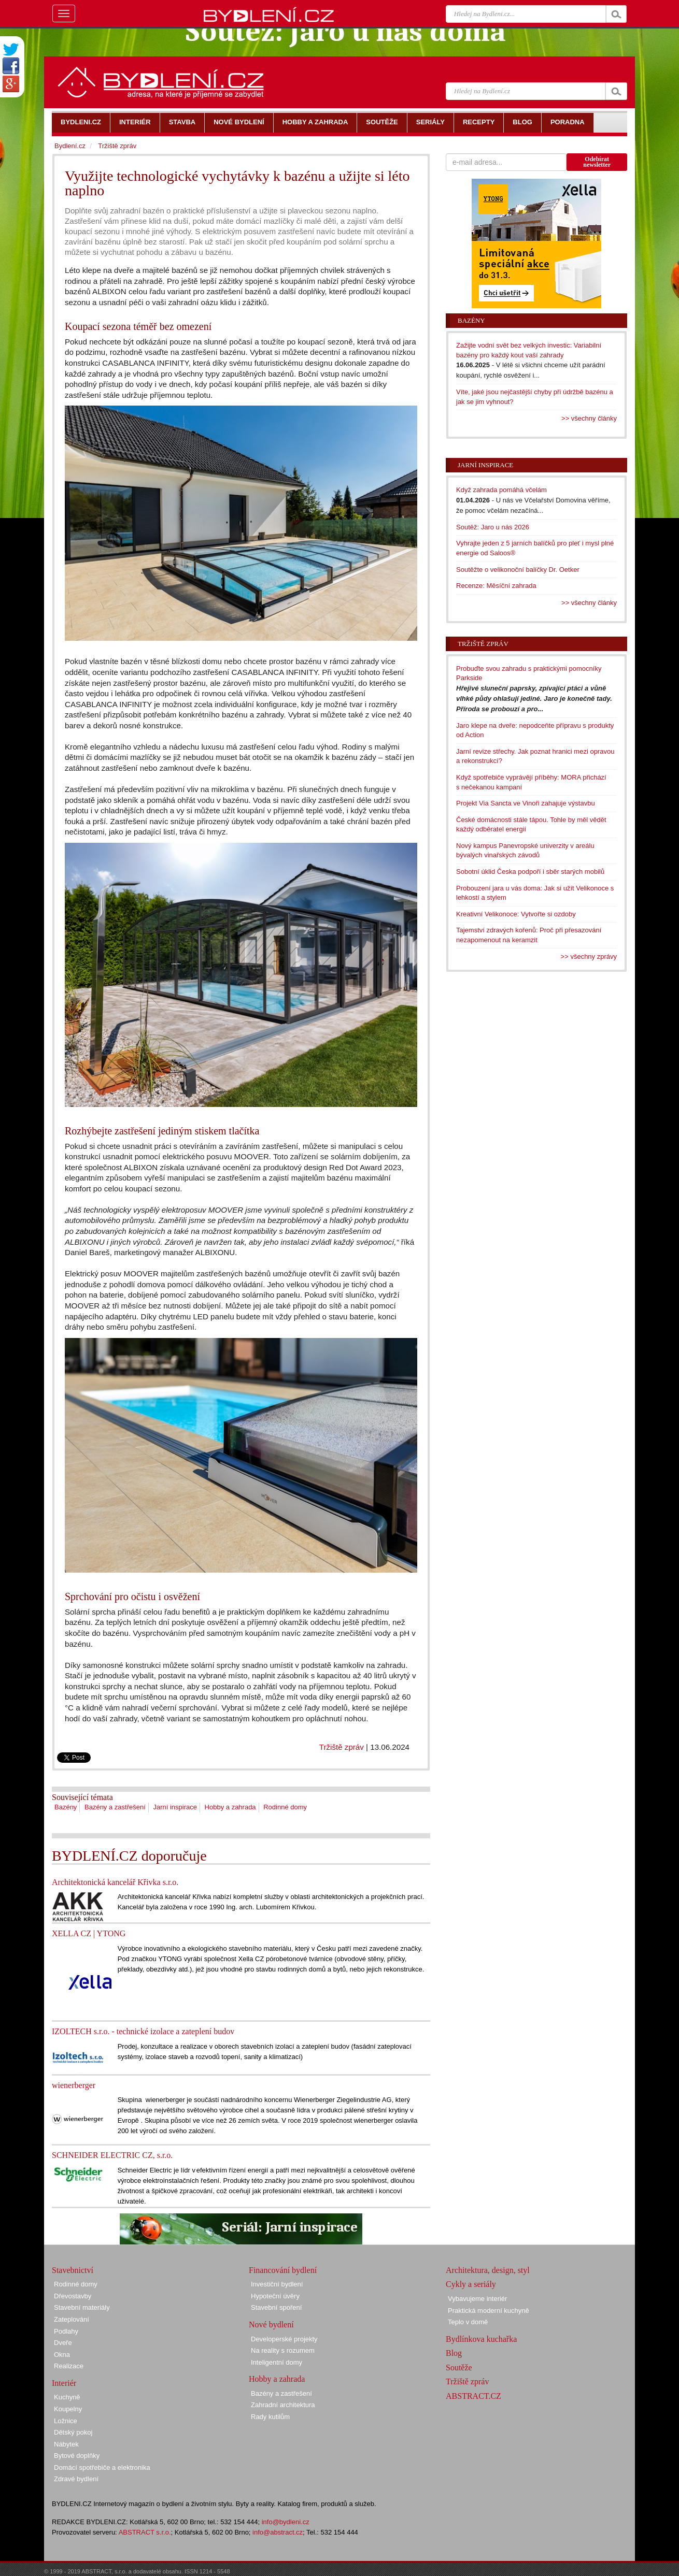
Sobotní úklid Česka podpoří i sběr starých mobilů (530, 871)
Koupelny (68, 2409)
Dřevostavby (72, 2296)
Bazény (65, 1807)
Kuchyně (67, 2397)
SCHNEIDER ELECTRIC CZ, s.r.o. (112, 2155)
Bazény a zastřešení (115, 1807)
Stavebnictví (72, 2270)
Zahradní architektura (283, 2405)
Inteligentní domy (276, 2362)
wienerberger (73, 2085)
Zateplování (71, 2319)
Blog (454, 2353)
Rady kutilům (270, 2417)
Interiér (64, 2383)
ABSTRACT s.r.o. (145, 2532)
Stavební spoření (276, 2307)
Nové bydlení (271, 2324)
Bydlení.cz (70, 146)
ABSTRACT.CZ (473, 2396)
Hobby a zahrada (230, 1807)
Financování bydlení (283, 2270)
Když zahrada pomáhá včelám (501, 490)
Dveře (63, 2343)
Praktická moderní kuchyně (488, 2310)
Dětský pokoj (73, 2432)
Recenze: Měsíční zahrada (496, 585)
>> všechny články (589, 418)
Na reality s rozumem (283, 2350)
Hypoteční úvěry (275, 2296)
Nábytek (66, 2444)
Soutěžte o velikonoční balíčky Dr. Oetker (517, 569)
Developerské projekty (284, 2339)
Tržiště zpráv (341, 1747)
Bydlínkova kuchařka (481, 2339)
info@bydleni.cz (285, 2522)
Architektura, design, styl (488, 2270)
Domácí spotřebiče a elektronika (102, 2467)
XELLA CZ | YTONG (88, 1933)
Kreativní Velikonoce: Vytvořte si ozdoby (516, 914)
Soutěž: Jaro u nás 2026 (492, 527)
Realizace (68, 2366)
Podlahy (66, 2331)
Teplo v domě (468, 2322)
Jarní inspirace (175, 1807)
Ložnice (65, 2421)
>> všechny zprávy (589, 956)
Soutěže (459, 2367)
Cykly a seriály (471, 2284)
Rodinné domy (285, 1807)
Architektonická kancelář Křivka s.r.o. (115, 1882)
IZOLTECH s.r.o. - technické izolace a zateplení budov (143, 2031)
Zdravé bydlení (76, 2479)
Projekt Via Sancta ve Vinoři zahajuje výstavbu (525, 803)
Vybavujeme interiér (477, 2298)
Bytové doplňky (77, 2455)
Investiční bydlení (277, 2284)
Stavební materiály (82, 2307)
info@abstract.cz (277, 2532)
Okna (62, 2354)
